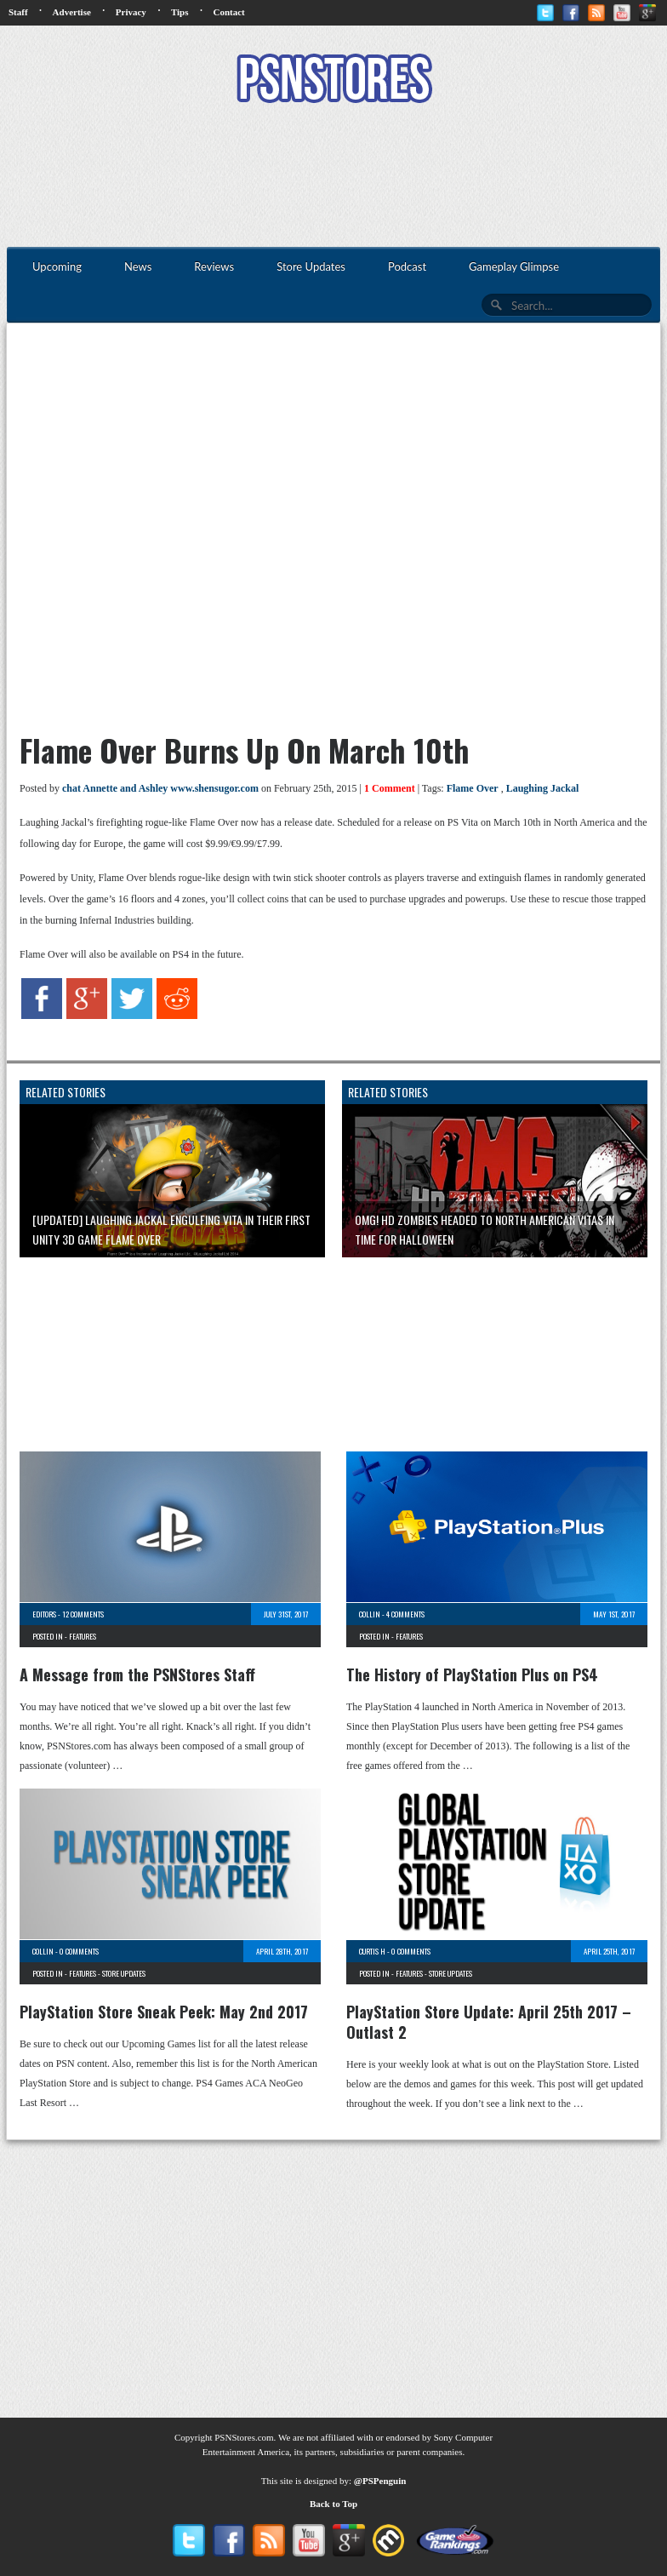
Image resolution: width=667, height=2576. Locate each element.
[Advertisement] (333, 177)
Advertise (72, 12)
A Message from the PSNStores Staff (137, 1674)
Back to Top (333, 2504)
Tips (180, 12)
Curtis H (372, 1951)
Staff (18, 12)
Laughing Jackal (542, 788)
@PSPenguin (380, 2481)
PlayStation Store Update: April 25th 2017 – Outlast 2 (488, 2022)
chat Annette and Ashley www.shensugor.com (160, 788)
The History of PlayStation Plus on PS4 (472, 1674)
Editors (44, 1614)
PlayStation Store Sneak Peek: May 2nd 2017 (164, 2012)
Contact (228, 12)
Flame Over (473, 788)
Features (82, 1636)
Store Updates (123, 1973)
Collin (369, 1614)
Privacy (131, 12)
